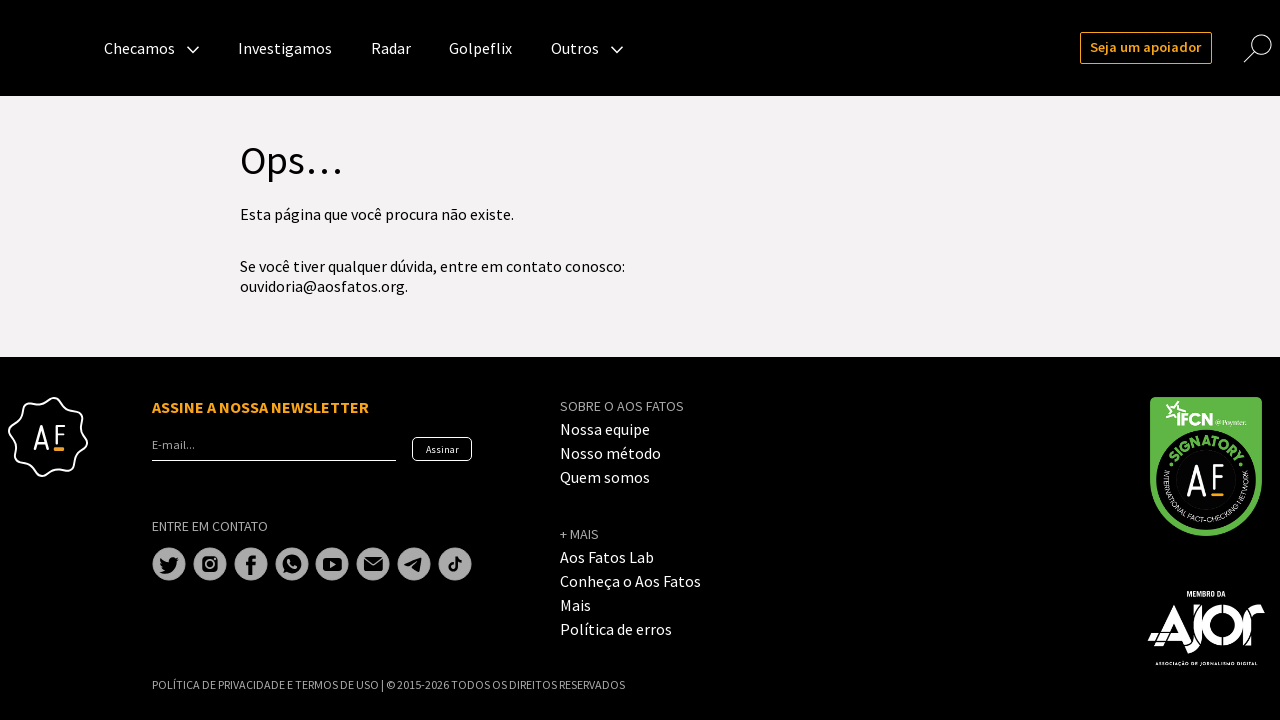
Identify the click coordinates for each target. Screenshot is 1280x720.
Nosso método (610, 453)
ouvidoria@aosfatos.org (322, 286)
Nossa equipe (605, 429)
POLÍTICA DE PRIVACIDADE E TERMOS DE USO (266, 684)
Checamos (139, 48)
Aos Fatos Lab (607, 557)
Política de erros (616, 629)
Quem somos (605, 477)
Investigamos (285, 48)
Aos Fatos (48, 48)
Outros (575, 48)
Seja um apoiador (1145, 47)
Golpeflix (480, 48)
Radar (391, 48)
